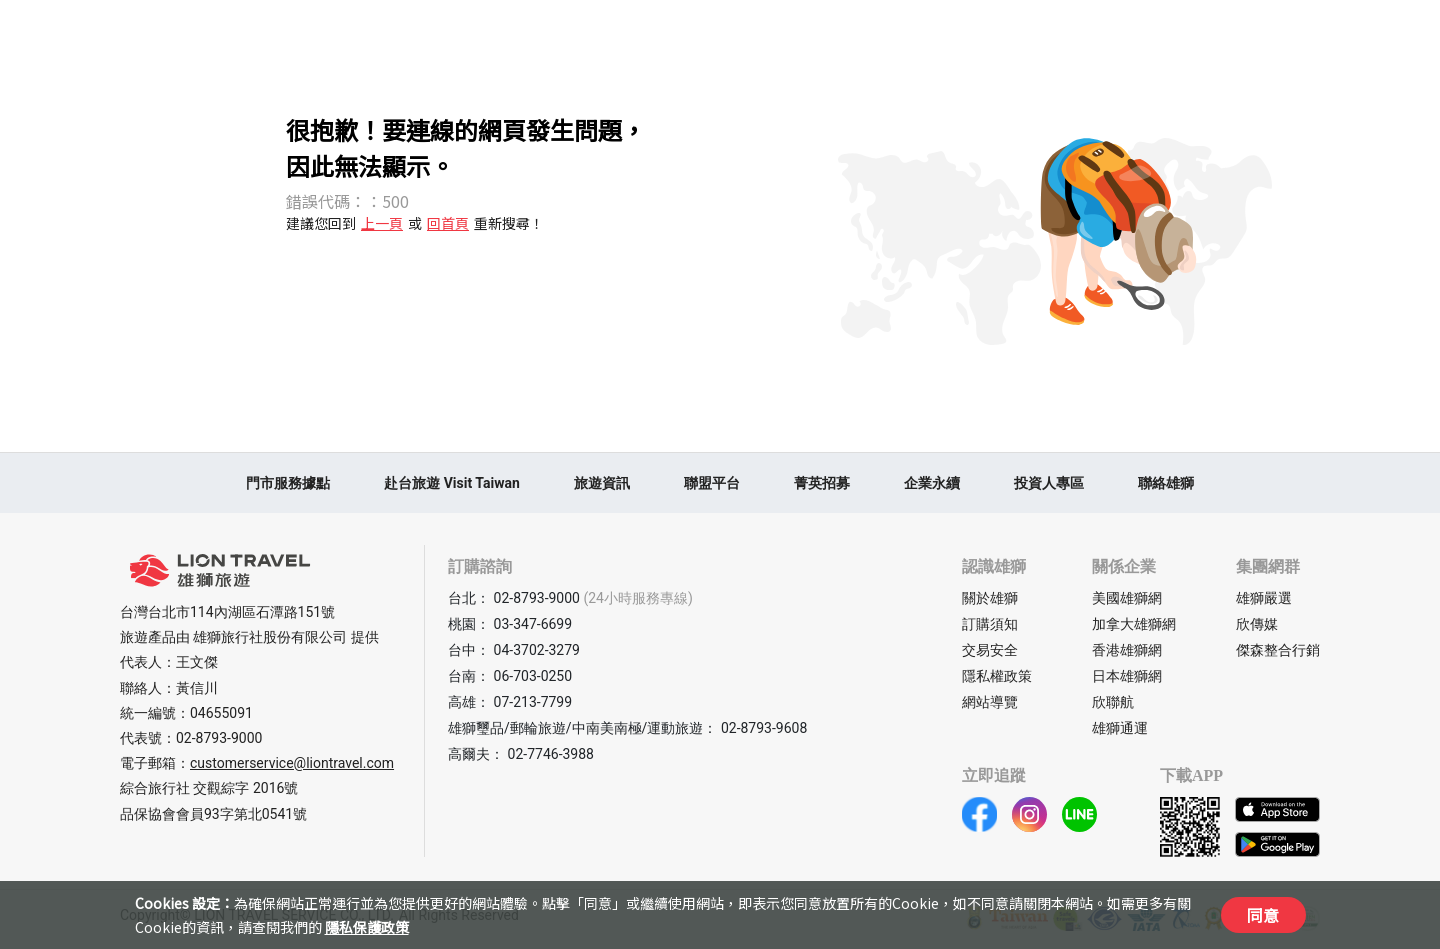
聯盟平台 (712, 483)
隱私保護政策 (367, 927)
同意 (1263, 915)
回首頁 (448, 223)
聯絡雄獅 (1166, 483)
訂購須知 (990, 624)
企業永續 (932, 483)
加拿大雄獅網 (1134, 624)
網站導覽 (990, 702)
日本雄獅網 (1127, 676)
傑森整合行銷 (1278, 650)
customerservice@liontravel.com (292, 763)
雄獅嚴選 (1264, 598)
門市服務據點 (288, 483)
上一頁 (382, 223)
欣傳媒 (1257, 624)
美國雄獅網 (1127, 598)
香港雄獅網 (1127, 650)
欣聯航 (1113, 702)
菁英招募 (822, 483)
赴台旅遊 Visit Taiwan (452, 483)
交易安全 (990, 650)
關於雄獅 (990, 598)
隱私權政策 (997, 676)
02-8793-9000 (219, 738)
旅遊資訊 (602, 483)
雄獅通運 (1120, 728)
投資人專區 (1049, 483)
